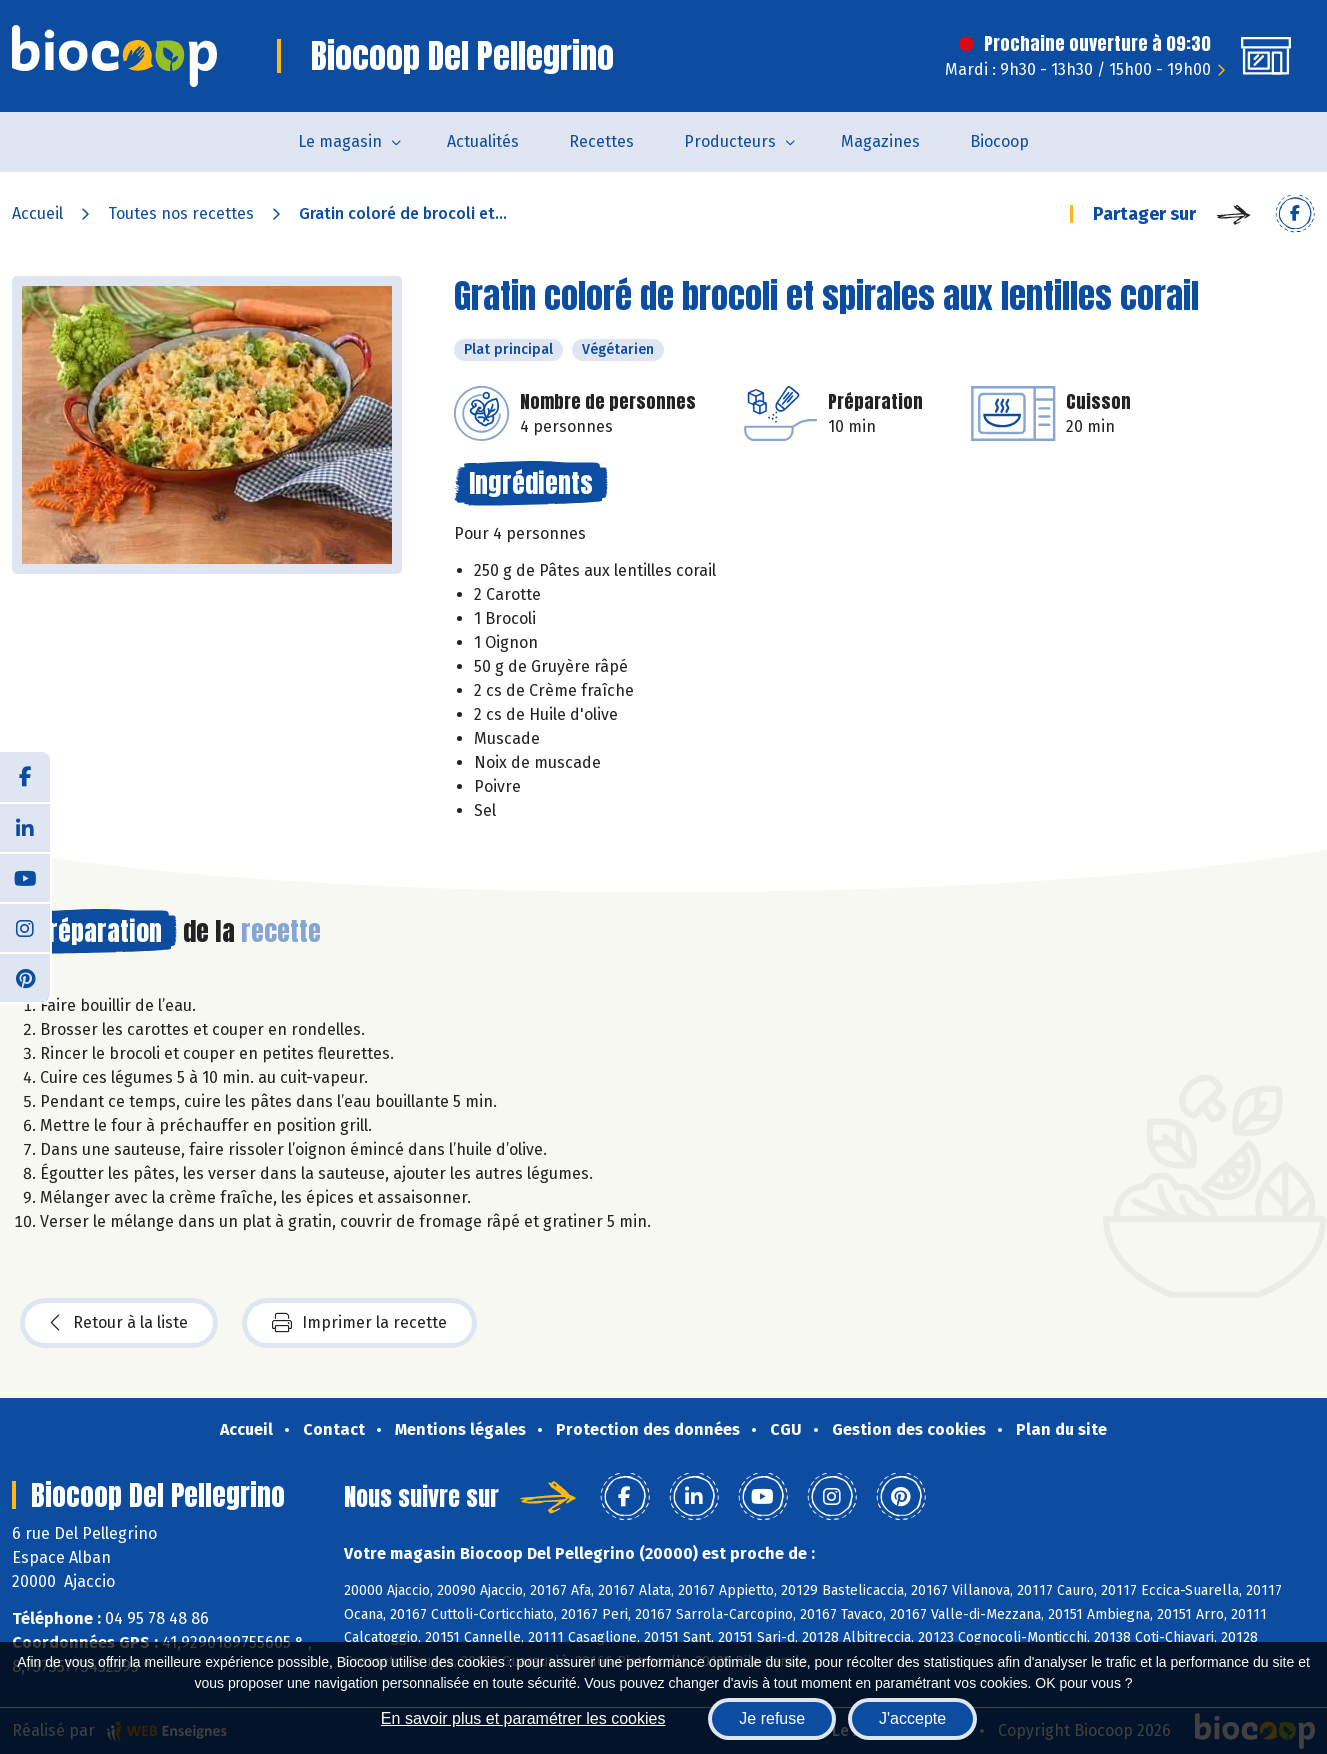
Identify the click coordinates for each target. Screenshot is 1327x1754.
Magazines (880, 141)
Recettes (601, 141)
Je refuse (772, 1718)
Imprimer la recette (359, 1323)
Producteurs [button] (730, 141)
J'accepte (912, 1718)
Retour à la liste (119, 1323)
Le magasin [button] (340, 141)
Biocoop (999, 141)
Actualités (483, 141)
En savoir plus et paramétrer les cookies (523, 1718)
